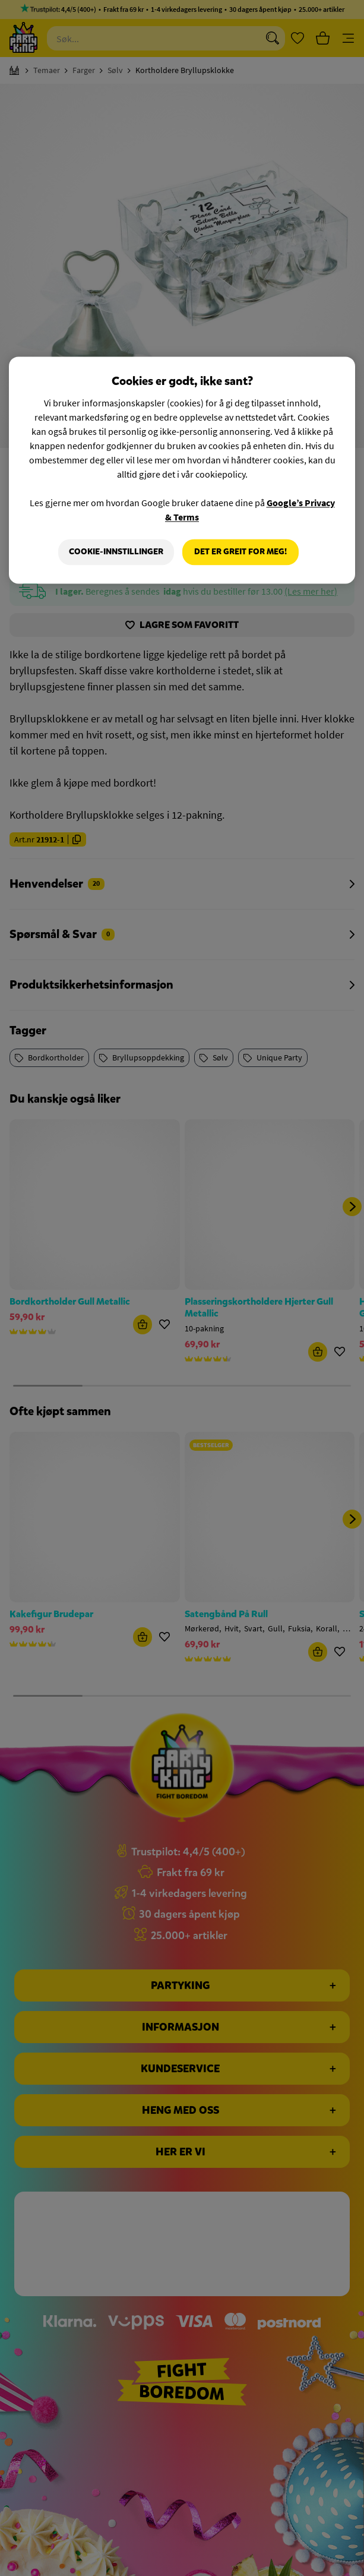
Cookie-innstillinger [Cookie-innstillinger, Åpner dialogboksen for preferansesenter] (116, 552)
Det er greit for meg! (240, 552)
